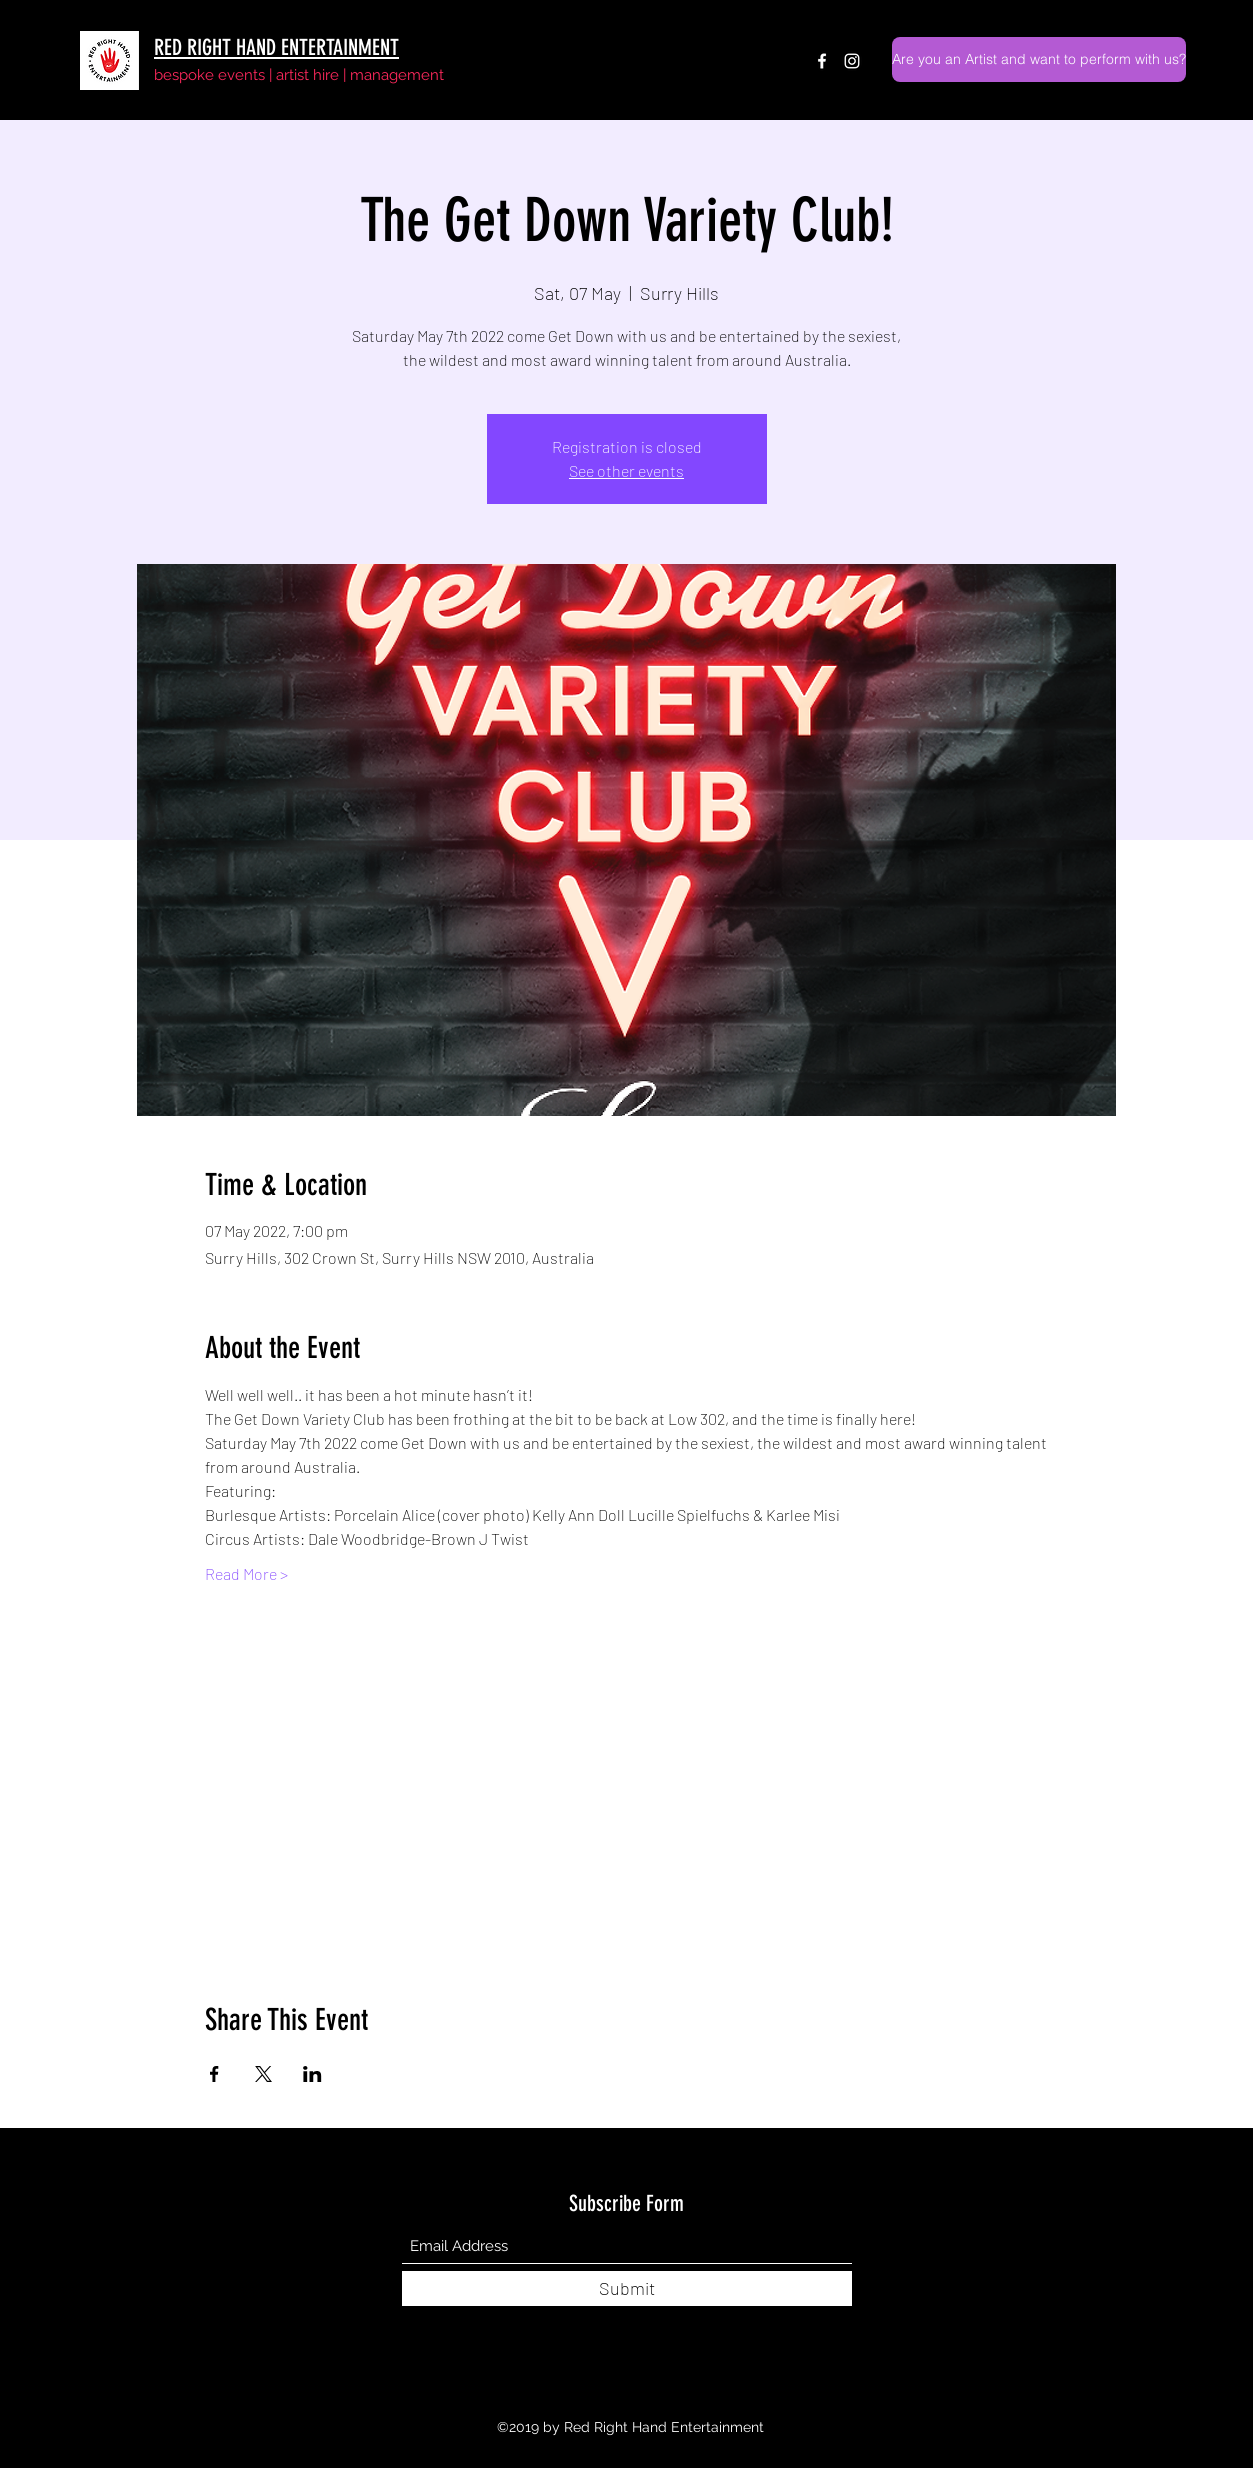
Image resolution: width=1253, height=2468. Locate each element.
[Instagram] (852, 61)
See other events (626, 470)
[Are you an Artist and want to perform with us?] (1039, 59)
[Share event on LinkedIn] (312, 2074)
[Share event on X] (263, 2074)
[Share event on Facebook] (214, 2074)
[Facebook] (822, 61)
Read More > (246, 1573)
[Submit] (627, 2288)
